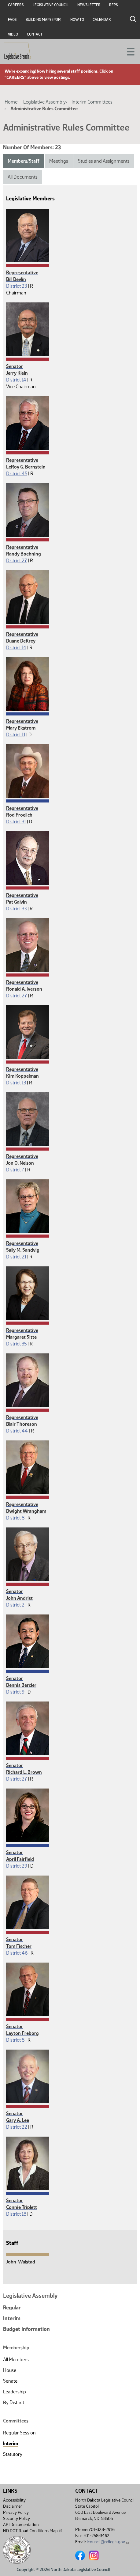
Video (13, 34)
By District (13, 2402)
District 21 (16, 1257)
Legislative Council (50, 5)
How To (77, 19)
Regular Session (19, 2433)
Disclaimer (12, 2506)
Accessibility (14, 2500)
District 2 (15, 1605)
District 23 (16, 286)
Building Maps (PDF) (43, 19)
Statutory (12, 2454)
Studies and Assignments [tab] (104, 161)
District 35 (16, 1344)
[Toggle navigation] (128, 51)
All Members (16, 2359)
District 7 (15, 1170)
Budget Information (26, 2329)
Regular (12, 2307)
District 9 (15, 1692)
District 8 (15, 1518)
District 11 (15, 735)
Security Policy (16, 2518)
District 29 (16, 1866)
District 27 (16, 560)
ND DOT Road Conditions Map (33, 2530)
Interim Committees (92, 102)
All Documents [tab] (23, 177)
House (9, 2370)
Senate (10, 2381)
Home (11, 102)
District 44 (17, 1431)
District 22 (16, 2127)
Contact (34, 34)
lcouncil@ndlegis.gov (108, 2541)
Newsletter (89, 5)
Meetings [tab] (58, 161)
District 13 (16, 1083)
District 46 (17, 1953)
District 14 (16, 380)
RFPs (113, 5)
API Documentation (21, 2524)
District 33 (16, 909)
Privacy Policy (16, 2512)
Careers (16, 5)
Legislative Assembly (44, 102)
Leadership (14, 2392)
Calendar (102, 19)
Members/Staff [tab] (23, 161)
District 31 (16, 822)
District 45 (16, 473)
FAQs (12, 19)
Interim (11, 2318)
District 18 (16, 2214)
